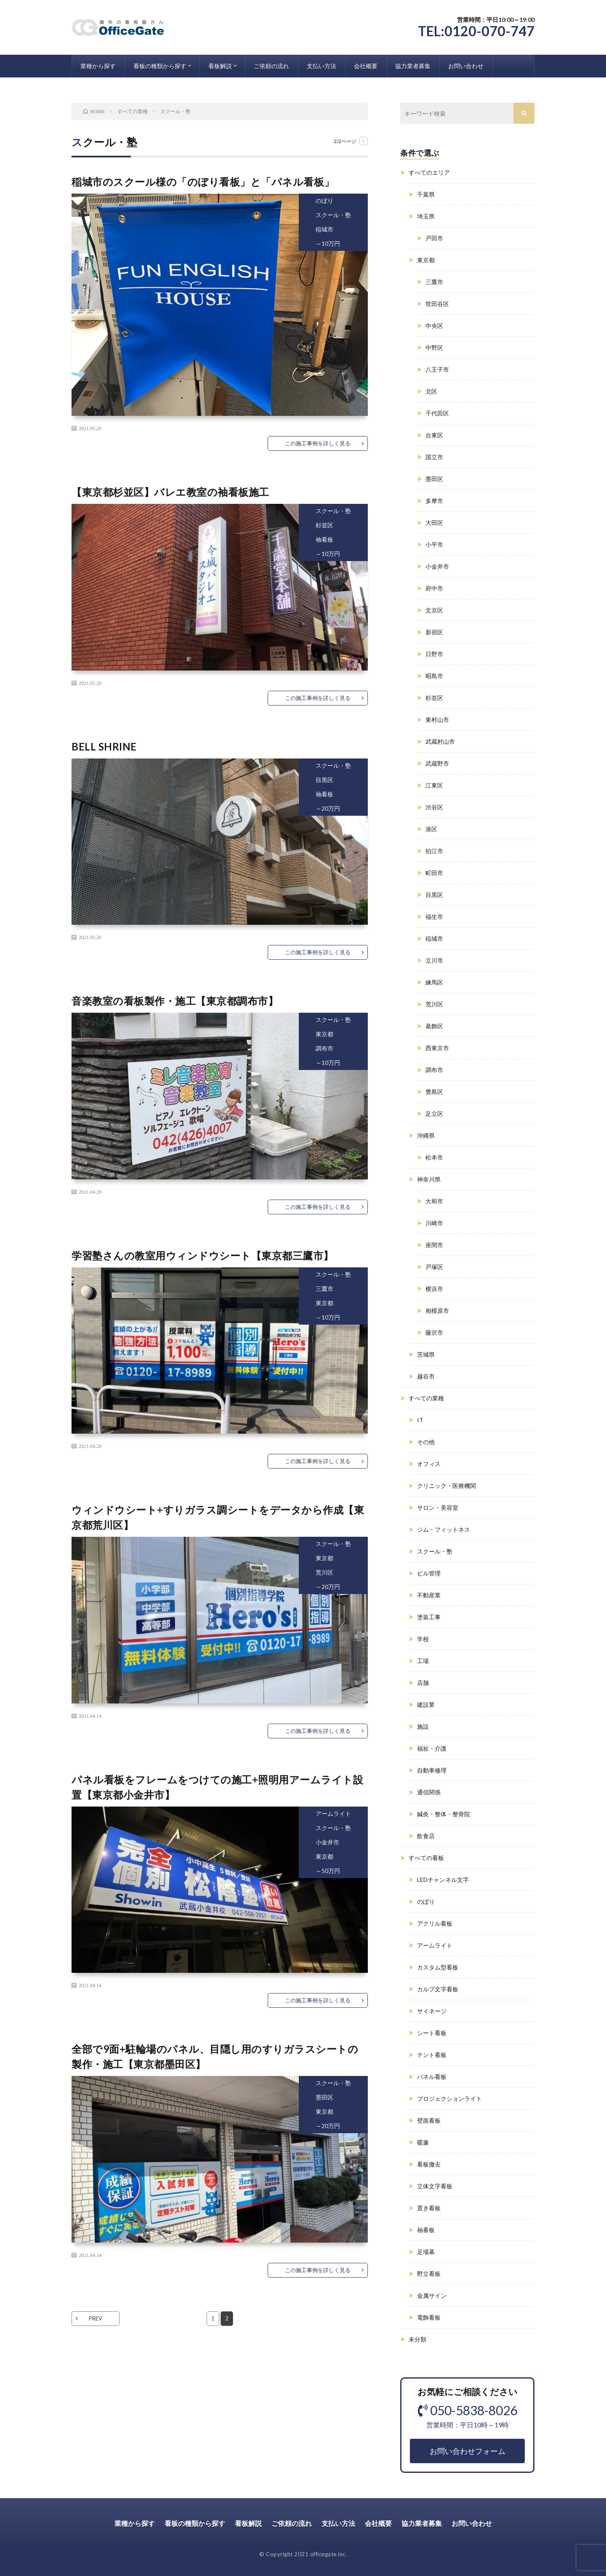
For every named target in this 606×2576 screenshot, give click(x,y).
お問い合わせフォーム (467, 2451)
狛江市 (434, 850)
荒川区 (324, 1572)
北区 (431, 391)
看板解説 (220, 65)
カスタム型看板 (437, 1967)
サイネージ (432, 2010)
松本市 (434, 1157)
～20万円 (328, 808)
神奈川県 (429, 1179)
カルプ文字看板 (437, 1989)
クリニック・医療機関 (446, 1485)
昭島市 (434, 675)
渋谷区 (434, 807)
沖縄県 (426, 1135)
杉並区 (324, 525)
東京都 (324, 1034)
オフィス (429, 1463)
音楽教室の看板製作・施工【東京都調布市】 (175, 1001)
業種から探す (98, 65)
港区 (431, 829)
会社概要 (365, 65)
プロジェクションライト (449, 2098)
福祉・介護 (432, 1748)
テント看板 (432, 2054)
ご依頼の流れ (271, 65)
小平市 (434, 544)
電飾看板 (429, 2317)
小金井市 (327, 1842)
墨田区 (324, 2097)
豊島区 (434, 1091)
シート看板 (432, 2032)
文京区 (434, 610)
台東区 (434, 435)
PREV (95, 2318)
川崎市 (434, 1223)
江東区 (434, 785)
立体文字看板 (434, 2186)
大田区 (434, 522)
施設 (423, 1726)
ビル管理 (429, 1573)
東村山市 (437, 719)
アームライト (333, 1813)
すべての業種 (426, 1398)
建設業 (426, 1704)
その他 (426, 1441)
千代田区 (437, 413)
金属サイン (432, 2295)
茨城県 (426, 1354)
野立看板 (429, 2273)
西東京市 (437, 1047)
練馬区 (434, 982)
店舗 (423, 1682)
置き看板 (429, 2207)
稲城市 (324, 229)
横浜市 (434, 1288)
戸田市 (434, 238)
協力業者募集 (413, 65)
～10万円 (328, 243)
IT (420, 1420)
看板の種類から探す (159, 65)
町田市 (434, 872)
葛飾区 (434, 1026)
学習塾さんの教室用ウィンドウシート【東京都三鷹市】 (203, 1255)
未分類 (417, 2339)
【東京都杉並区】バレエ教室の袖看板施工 (170, 492)
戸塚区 (434, 1266)
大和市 (434, 1201)
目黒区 (324, 779)
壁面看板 (429, 2120)
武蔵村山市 (440, 741)
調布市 (324, 1048)
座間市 (434, 1244)
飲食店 (426, 1835)
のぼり (324, 200)
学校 (423, 1638)
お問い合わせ (466, 65)
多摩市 (434, 500)
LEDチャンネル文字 (443, 1879)
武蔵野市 (437, 763)
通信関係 (429, 1792)
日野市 (434, 653)
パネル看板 (432, 2076)
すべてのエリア (429, 172)
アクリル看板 (434, 1923)
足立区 (434, 1113)
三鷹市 (324, 1288)
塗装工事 (429, 1617)
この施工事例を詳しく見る (318, 443)
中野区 (434, 347)
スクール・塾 (333, 214)
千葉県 (426, 194)
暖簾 (423, 2142)
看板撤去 (429, 2164)
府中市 (434, 588)
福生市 (434, 916)
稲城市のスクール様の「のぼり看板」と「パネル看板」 (203, 182)
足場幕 (426, 2251)
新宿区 (434, 632)
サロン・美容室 (437, 1507)
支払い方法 (321, 65)
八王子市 (437, 369)
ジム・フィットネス (443, 1529)
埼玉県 (426, 216)
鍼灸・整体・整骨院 (443, 1814)
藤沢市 (434, 1332)
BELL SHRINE (104, 746)
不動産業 (429, 1595)
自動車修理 (432, 1770)
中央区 (434, 325)
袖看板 (324, 539)
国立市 (434, 456)
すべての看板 (426, 1857)
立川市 (434, 960)
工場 (423, 1660)
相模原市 (437, 1310)
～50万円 (328, 1870)
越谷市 (426, 1376)
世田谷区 (437, 303)
